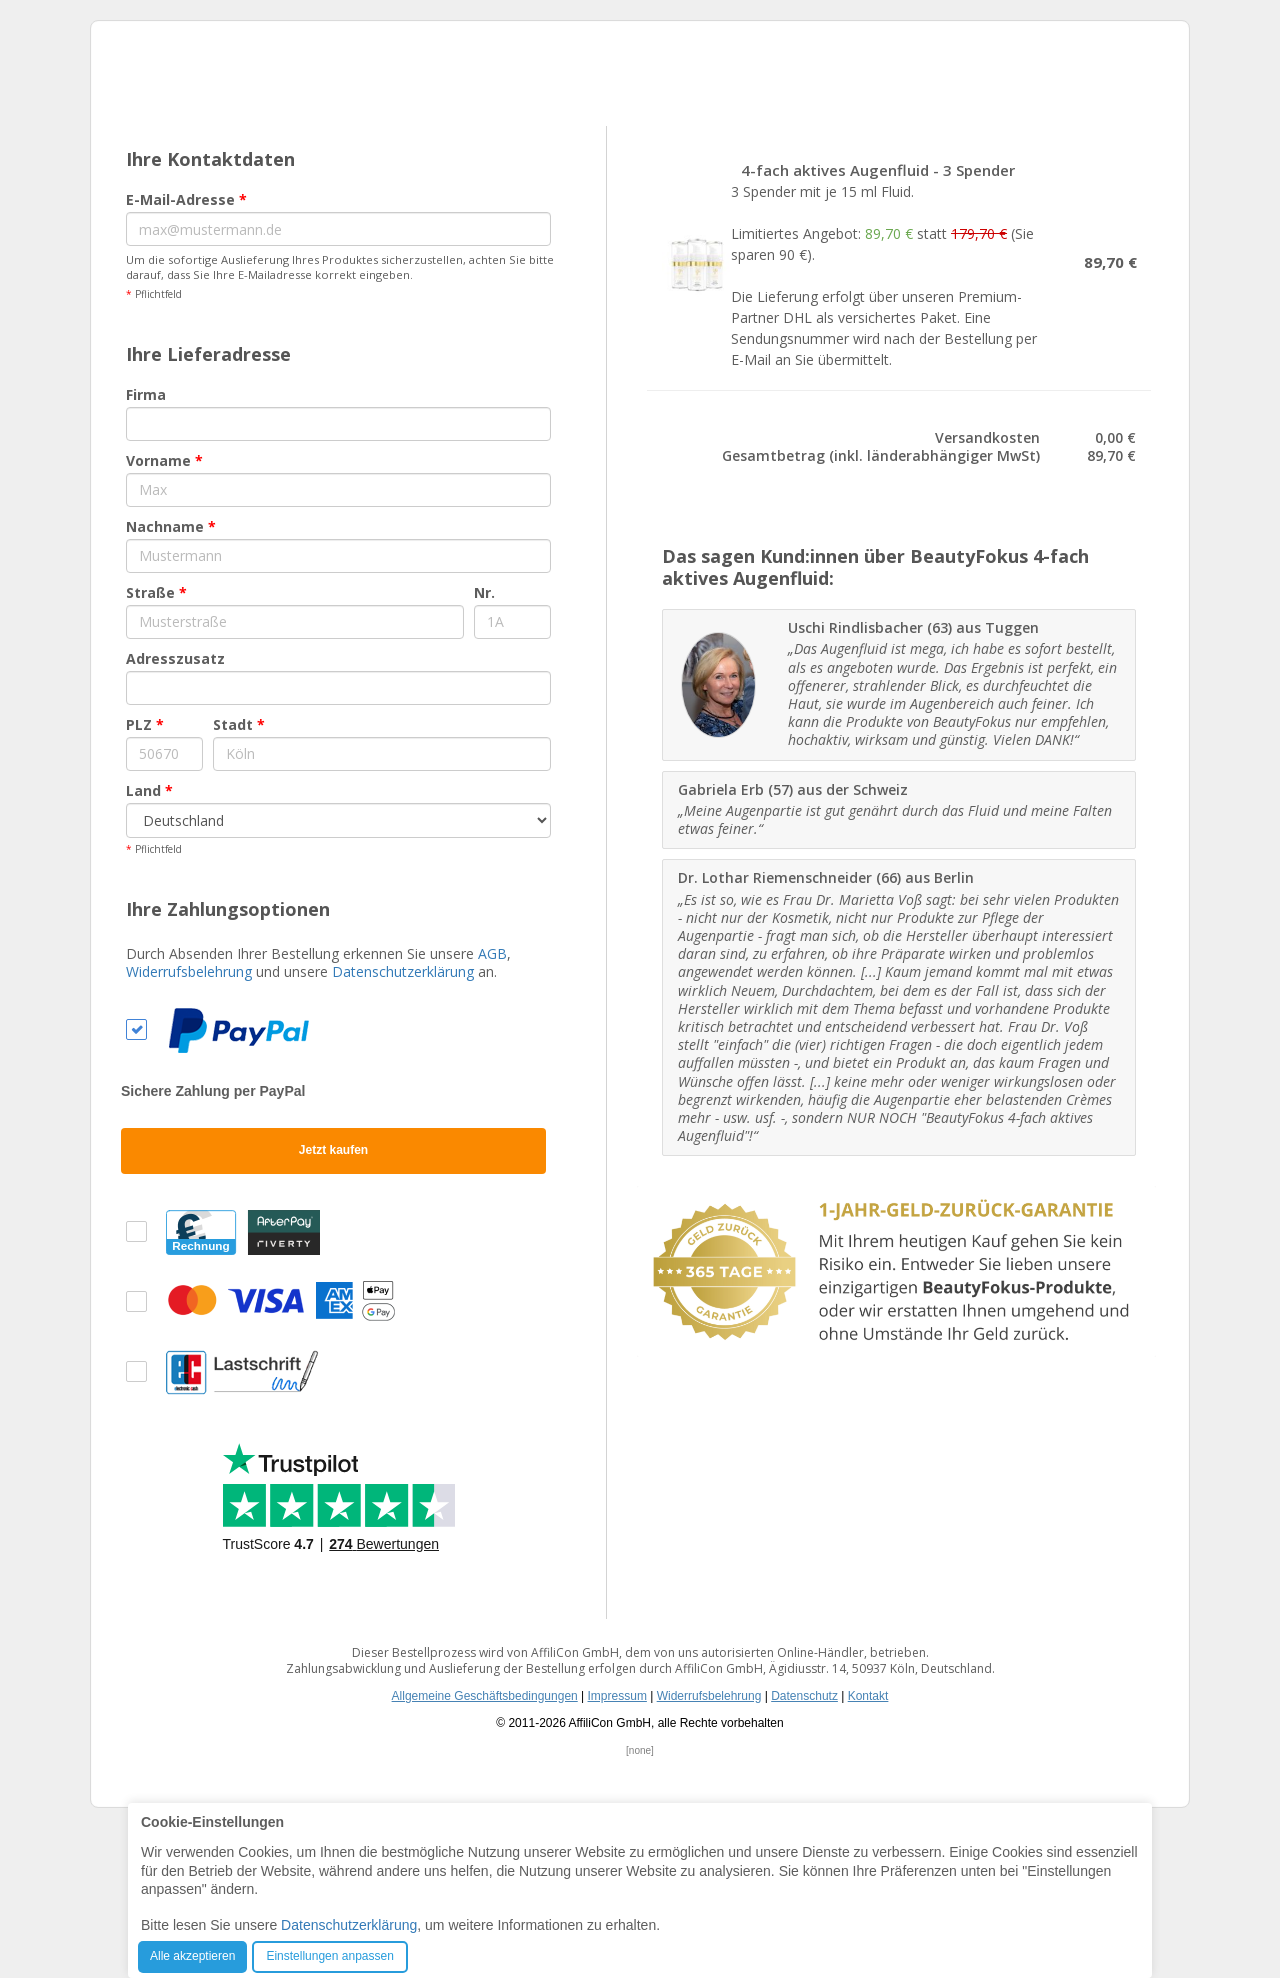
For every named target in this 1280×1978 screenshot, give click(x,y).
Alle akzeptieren (192, 1956)
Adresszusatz (175, 808)
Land (149, 940)
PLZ (145, 874)
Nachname (171, 676)
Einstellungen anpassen (329, 1956)
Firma (146, 544)
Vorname (164, 610)
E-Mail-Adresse (186, 349)
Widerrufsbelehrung (189, 1121)
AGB (492, 1103)
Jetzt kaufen (333, 1300)
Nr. (484, 742)
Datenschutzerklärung (403, 1121)
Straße (156, 742)
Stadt (239, 874)
